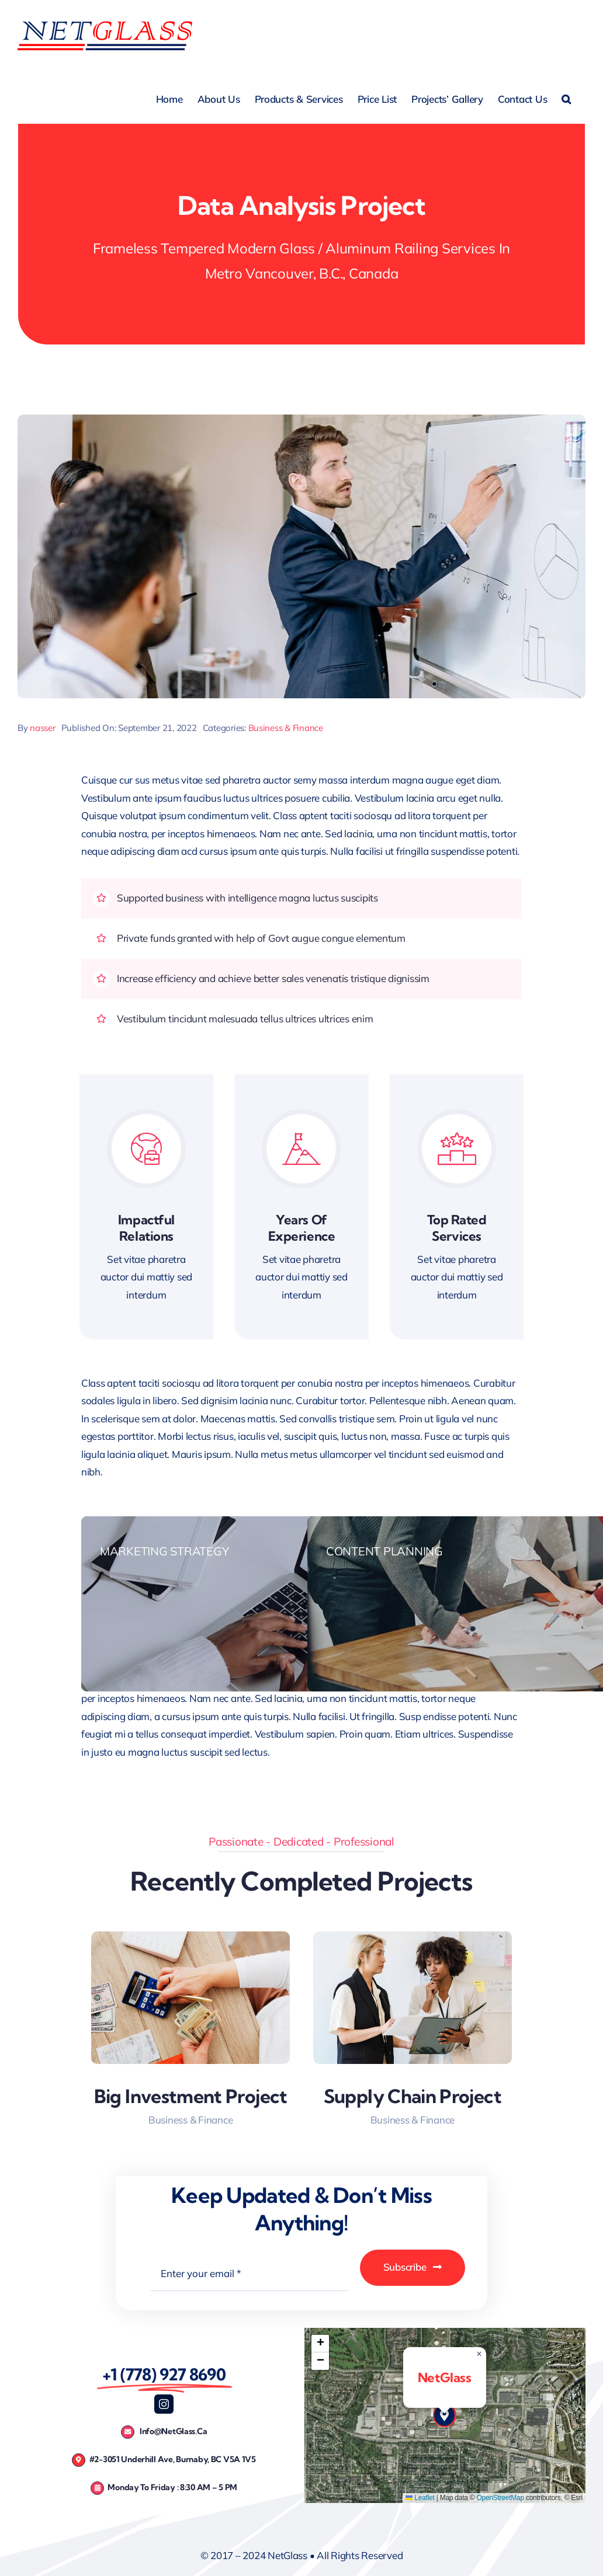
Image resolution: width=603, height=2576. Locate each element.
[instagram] (164, 2404)
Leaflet (420, 2498)
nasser (42, 727)
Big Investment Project (190, 2096)
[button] (566, 97)
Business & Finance (285, 727)
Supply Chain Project (412, 2096)
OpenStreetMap (500, 2498)
